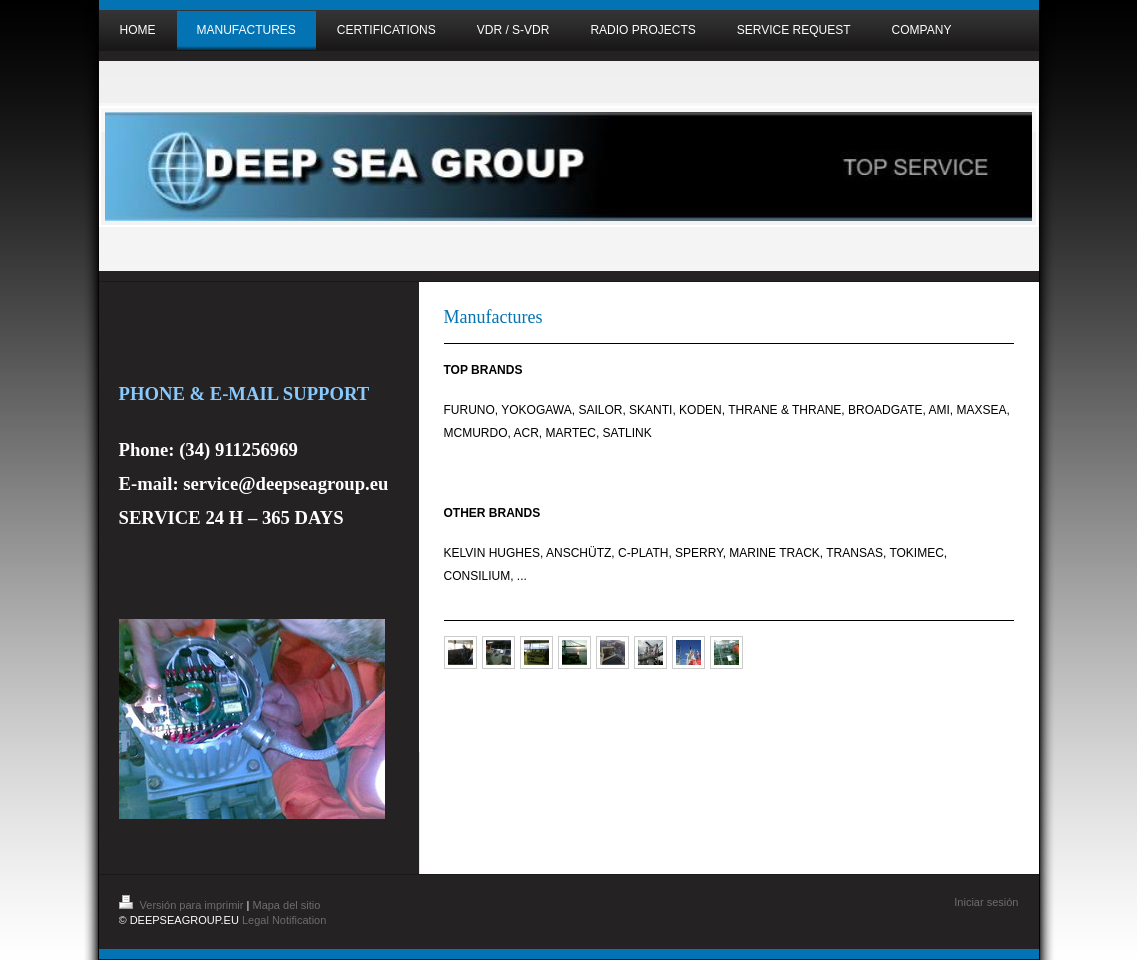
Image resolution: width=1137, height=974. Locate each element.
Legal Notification (284, 920)
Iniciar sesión (986, 902)
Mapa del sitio (286, 905)
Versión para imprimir (183, 905)
